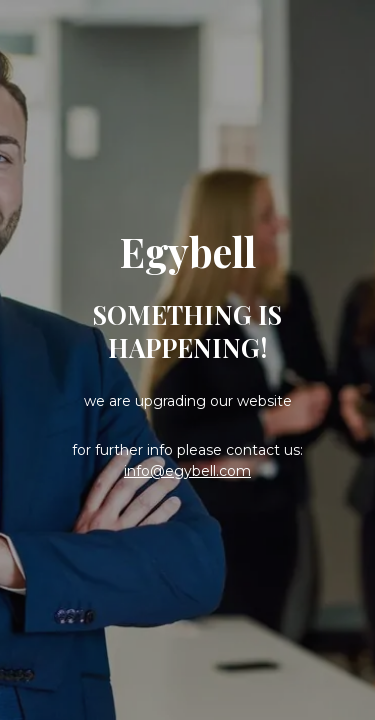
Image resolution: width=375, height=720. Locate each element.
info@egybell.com (187, 471)
